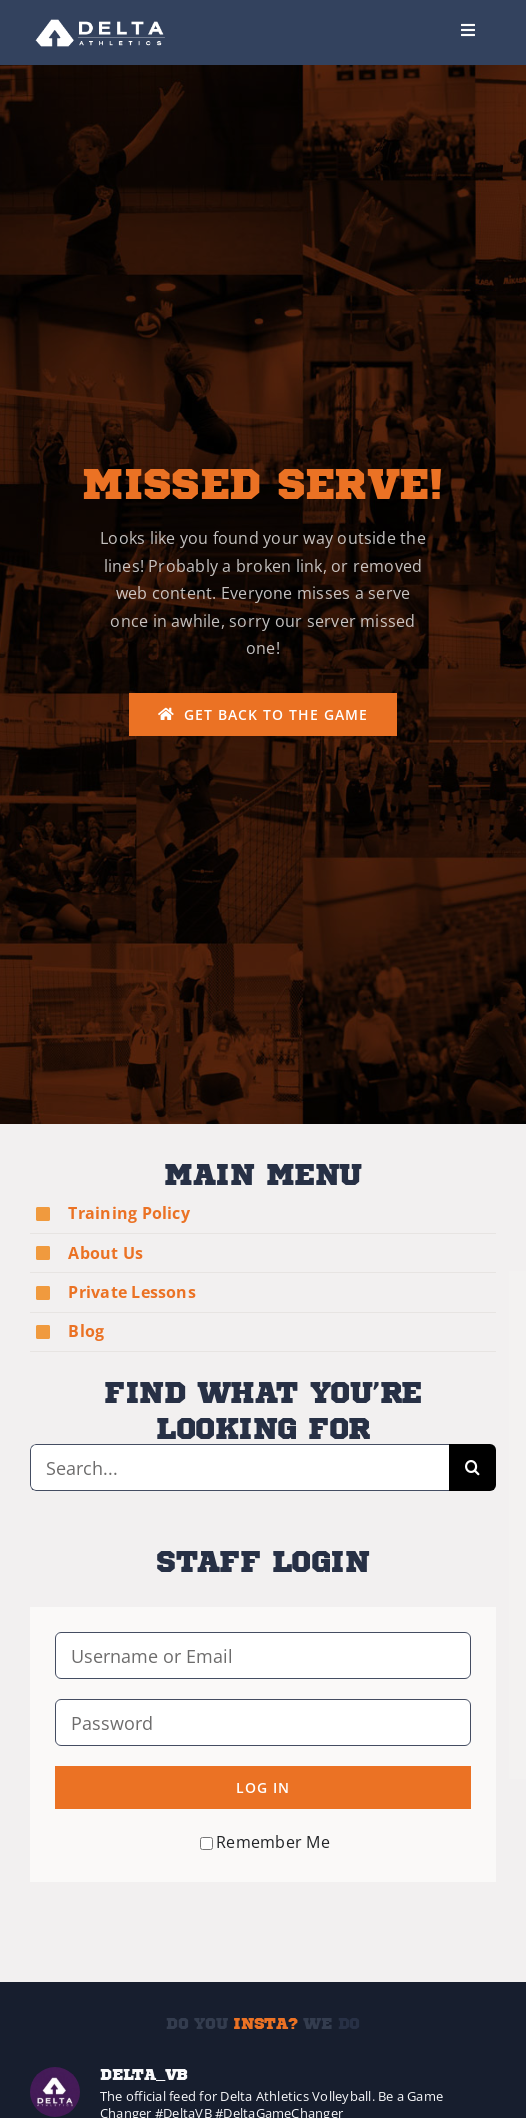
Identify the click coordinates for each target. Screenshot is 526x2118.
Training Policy (129, 1213)
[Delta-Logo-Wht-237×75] (101, 18)
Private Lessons (132, 1292)
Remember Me (265, 1842)
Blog (86, 1331)
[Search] (472, 1467)
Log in (263, 1787)
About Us (105, 1253)
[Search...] (239, 1467)
